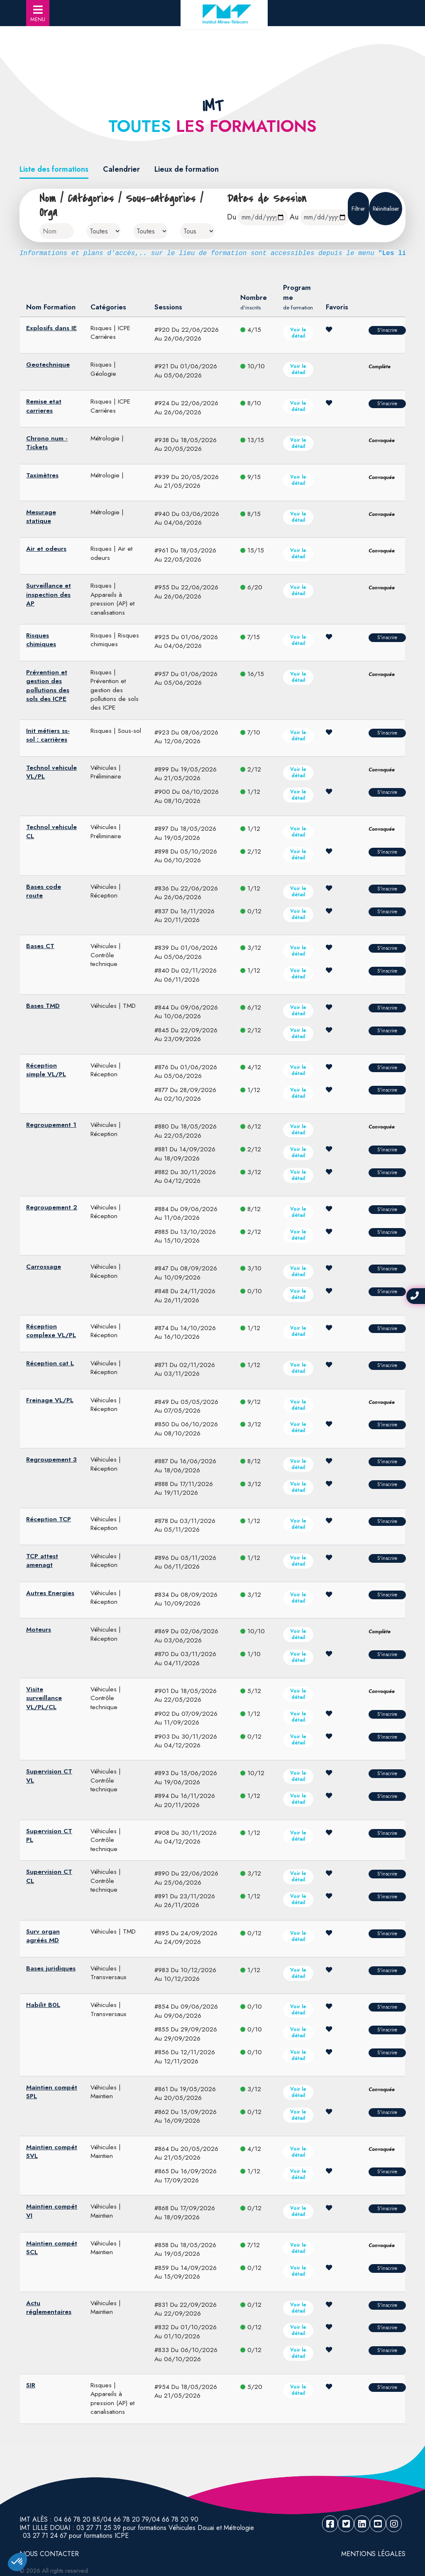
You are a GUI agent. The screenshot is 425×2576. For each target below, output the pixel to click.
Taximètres (42, 475)
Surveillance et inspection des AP (48, 594)
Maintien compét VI (51, 2211)
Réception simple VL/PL (46, 1070)
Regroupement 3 (51, 1459)
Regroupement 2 (51, 1207)
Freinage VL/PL (49, 1400)
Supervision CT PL (49, 1835)
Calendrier (121, 169)
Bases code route (43, 891)
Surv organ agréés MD (43, 1936)
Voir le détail (298, 333)
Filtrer (358, 208)
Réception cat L (50, 1363)
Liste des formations (54, 169)
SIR (30, 2385)
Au (294, 217)
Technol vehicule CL (51, 831)
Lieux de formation (186, 169)
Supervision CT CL (49, 1876)
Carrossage (43, 1266)
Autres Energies (50, 1593)
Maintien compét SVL (51, 2151)
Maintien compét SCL (51, 2248)
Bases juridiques (51, 1968)
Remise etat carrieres (43, 406)
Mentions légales (373, 2554)
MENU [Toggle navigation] (37, 13)
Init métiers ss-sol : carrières (48, 735)
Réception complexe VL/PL (51, 1331)
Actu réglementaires (48, 2307)
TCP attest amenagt (42, 1560)
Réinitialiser (386, 208)
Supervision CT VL (49, 1776)
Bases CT (40, 946)
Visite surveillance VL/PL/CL (44, 1698)
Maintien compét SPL (51, 2092)
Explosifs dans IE (51, 328)
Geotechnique (48, 364)
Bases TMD (43, 1005)
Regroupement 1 (51, 1124)
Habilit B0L (43, 2004)
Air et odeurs (46, 548)
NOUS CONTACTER (49, 2554)
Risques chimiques (41, 640)
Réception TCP (48, 1519)
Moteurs (38, 1629)
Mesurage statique (41, 516)
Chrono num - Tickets (47, 443)
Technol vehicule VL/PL (51, 772)
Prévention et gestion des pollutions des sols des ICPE (47, 685)
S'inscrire (387, 330)
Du (231, 217)
